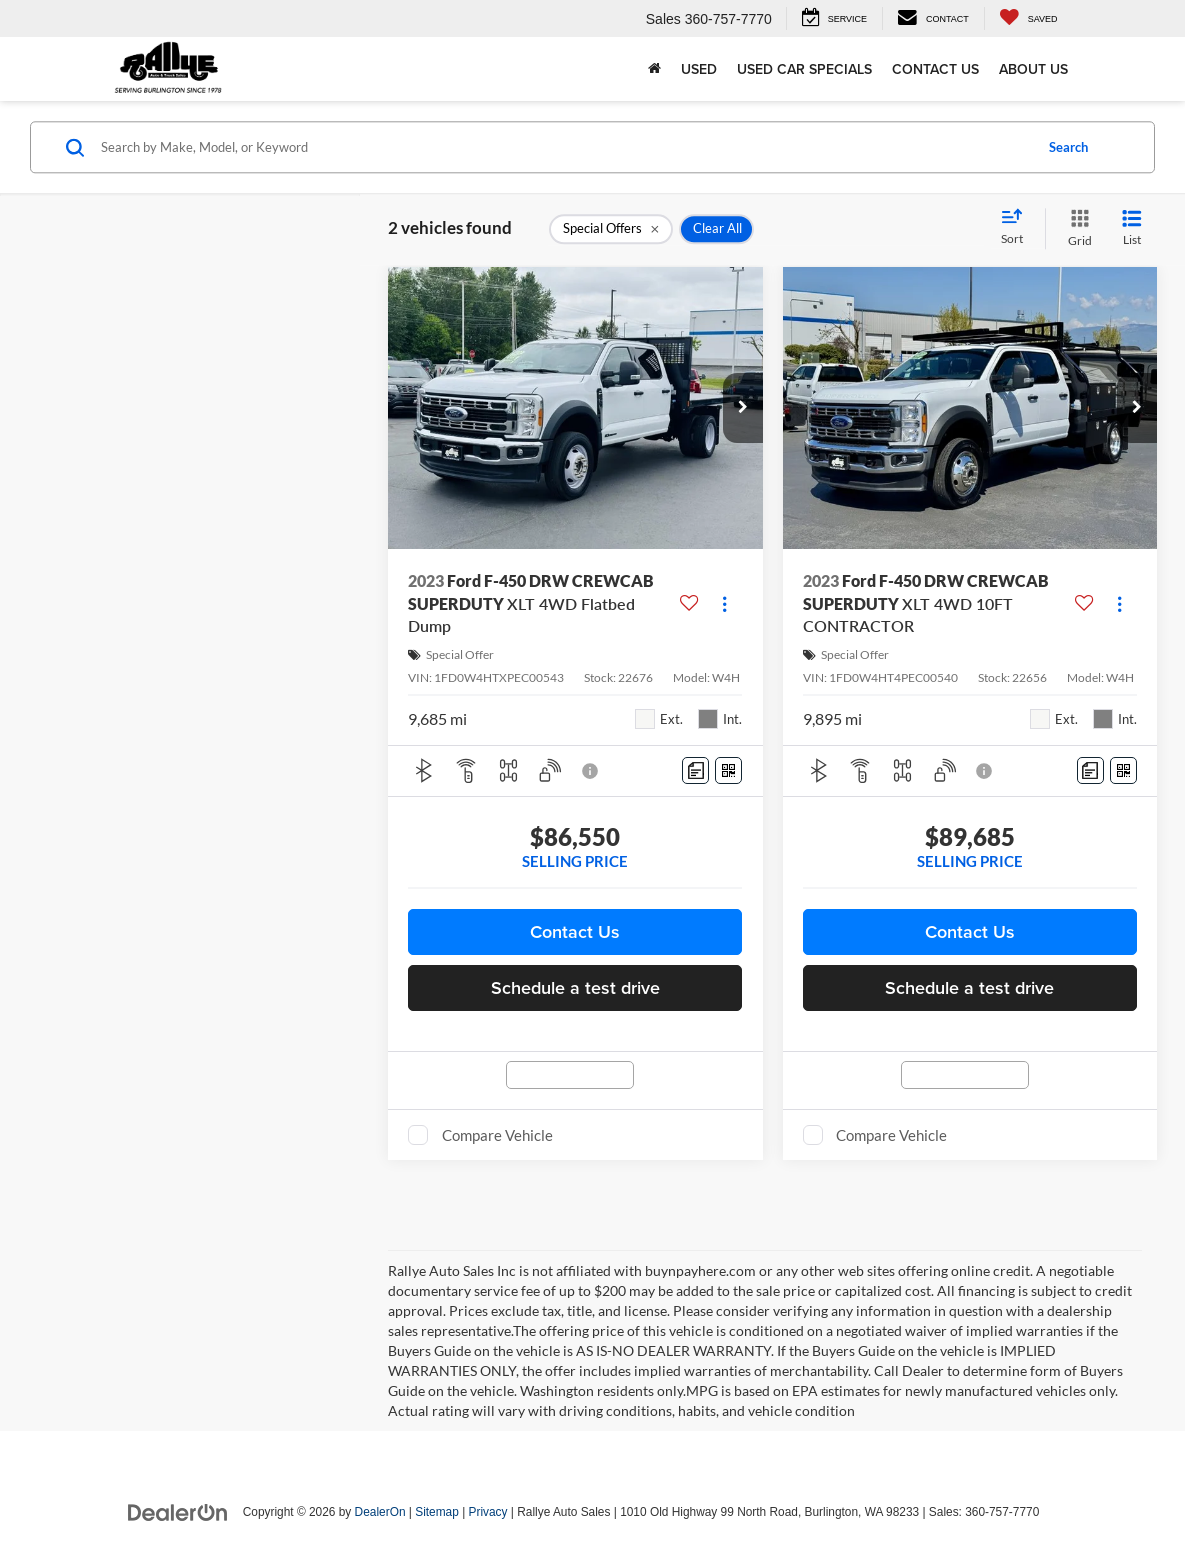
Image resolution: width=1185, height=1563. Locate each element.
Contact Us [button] (575, 931)
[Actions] (724, 603)
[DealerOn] (178, 1511)
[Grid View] (1076, 228)
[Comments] (695, 770)
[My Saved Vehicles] (1028, 18)
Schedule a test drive (575, 987)
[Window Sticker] (728, 770)
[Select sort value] (1018, 228)
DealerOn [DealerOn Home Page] (380, 1512)
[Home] (654, 69)
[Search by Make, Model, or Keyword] (564, 147)
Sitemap (437, 1512)
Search (1068, 147)
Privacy (488, 1512)
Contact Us (935, 69)
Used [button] (699, 69)
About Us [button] (1033, 69)
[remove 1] (611, 229)
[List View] (1132, 228)
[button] (743, 408)
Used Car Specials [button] (804, 69)
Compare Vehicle (497, 1135)
